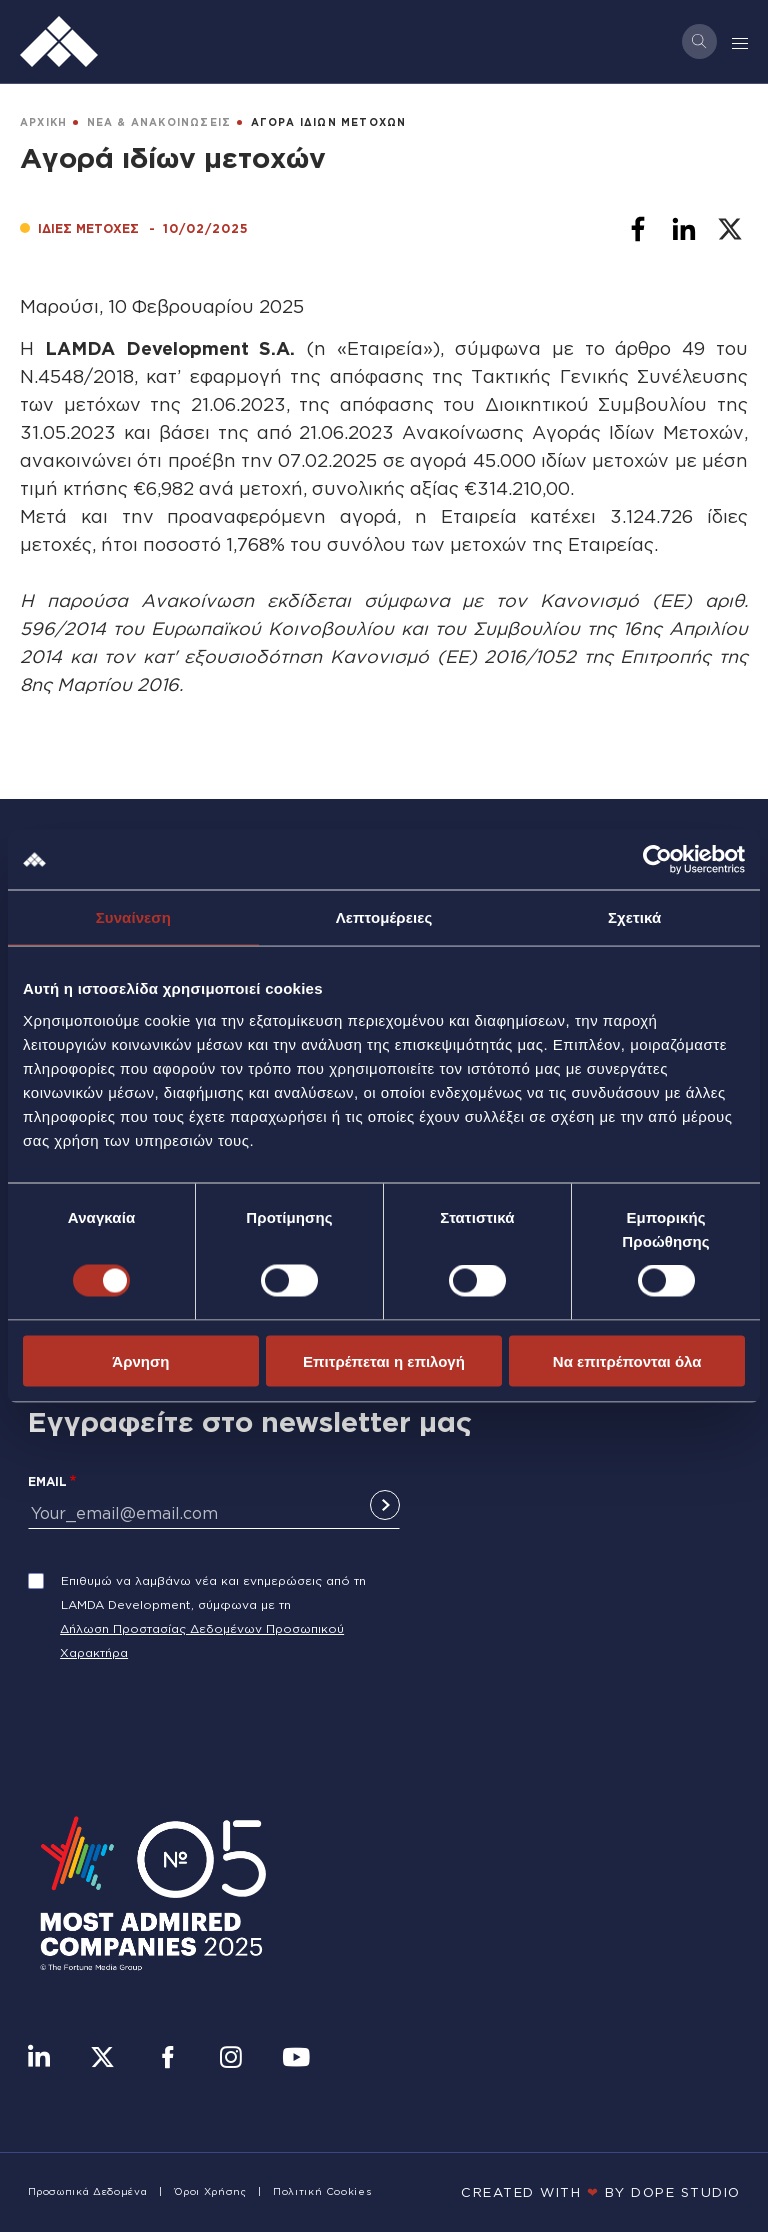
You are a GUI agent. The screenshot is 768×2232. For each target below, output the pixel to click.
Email (47, 1481)
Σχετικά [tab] (634, 917)
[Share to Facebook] (638, 229)
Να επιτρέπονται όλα (627, 1360)
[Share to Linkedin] (684, 229)
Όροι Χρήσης (210, 2191)
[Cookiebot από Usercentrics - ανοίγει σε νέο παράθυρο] (657, 860)
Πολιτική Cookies (322, 2191)
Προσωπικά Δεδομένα (88, 2191)
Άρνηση (140, 1360)
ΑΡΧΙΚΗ (43, 122)
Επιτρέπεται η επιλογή (384, 1360)
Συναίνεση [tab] (133, 917)
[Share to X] (730, 229)
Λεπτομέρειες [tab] (384, 917)
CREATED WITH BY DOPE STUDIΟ (601, 2192)
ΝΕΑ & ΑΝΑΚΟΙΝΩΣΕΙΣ (159, 122)
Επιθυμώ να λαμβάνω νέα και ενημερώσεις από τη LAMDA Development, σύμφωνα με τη (213, 1592)
